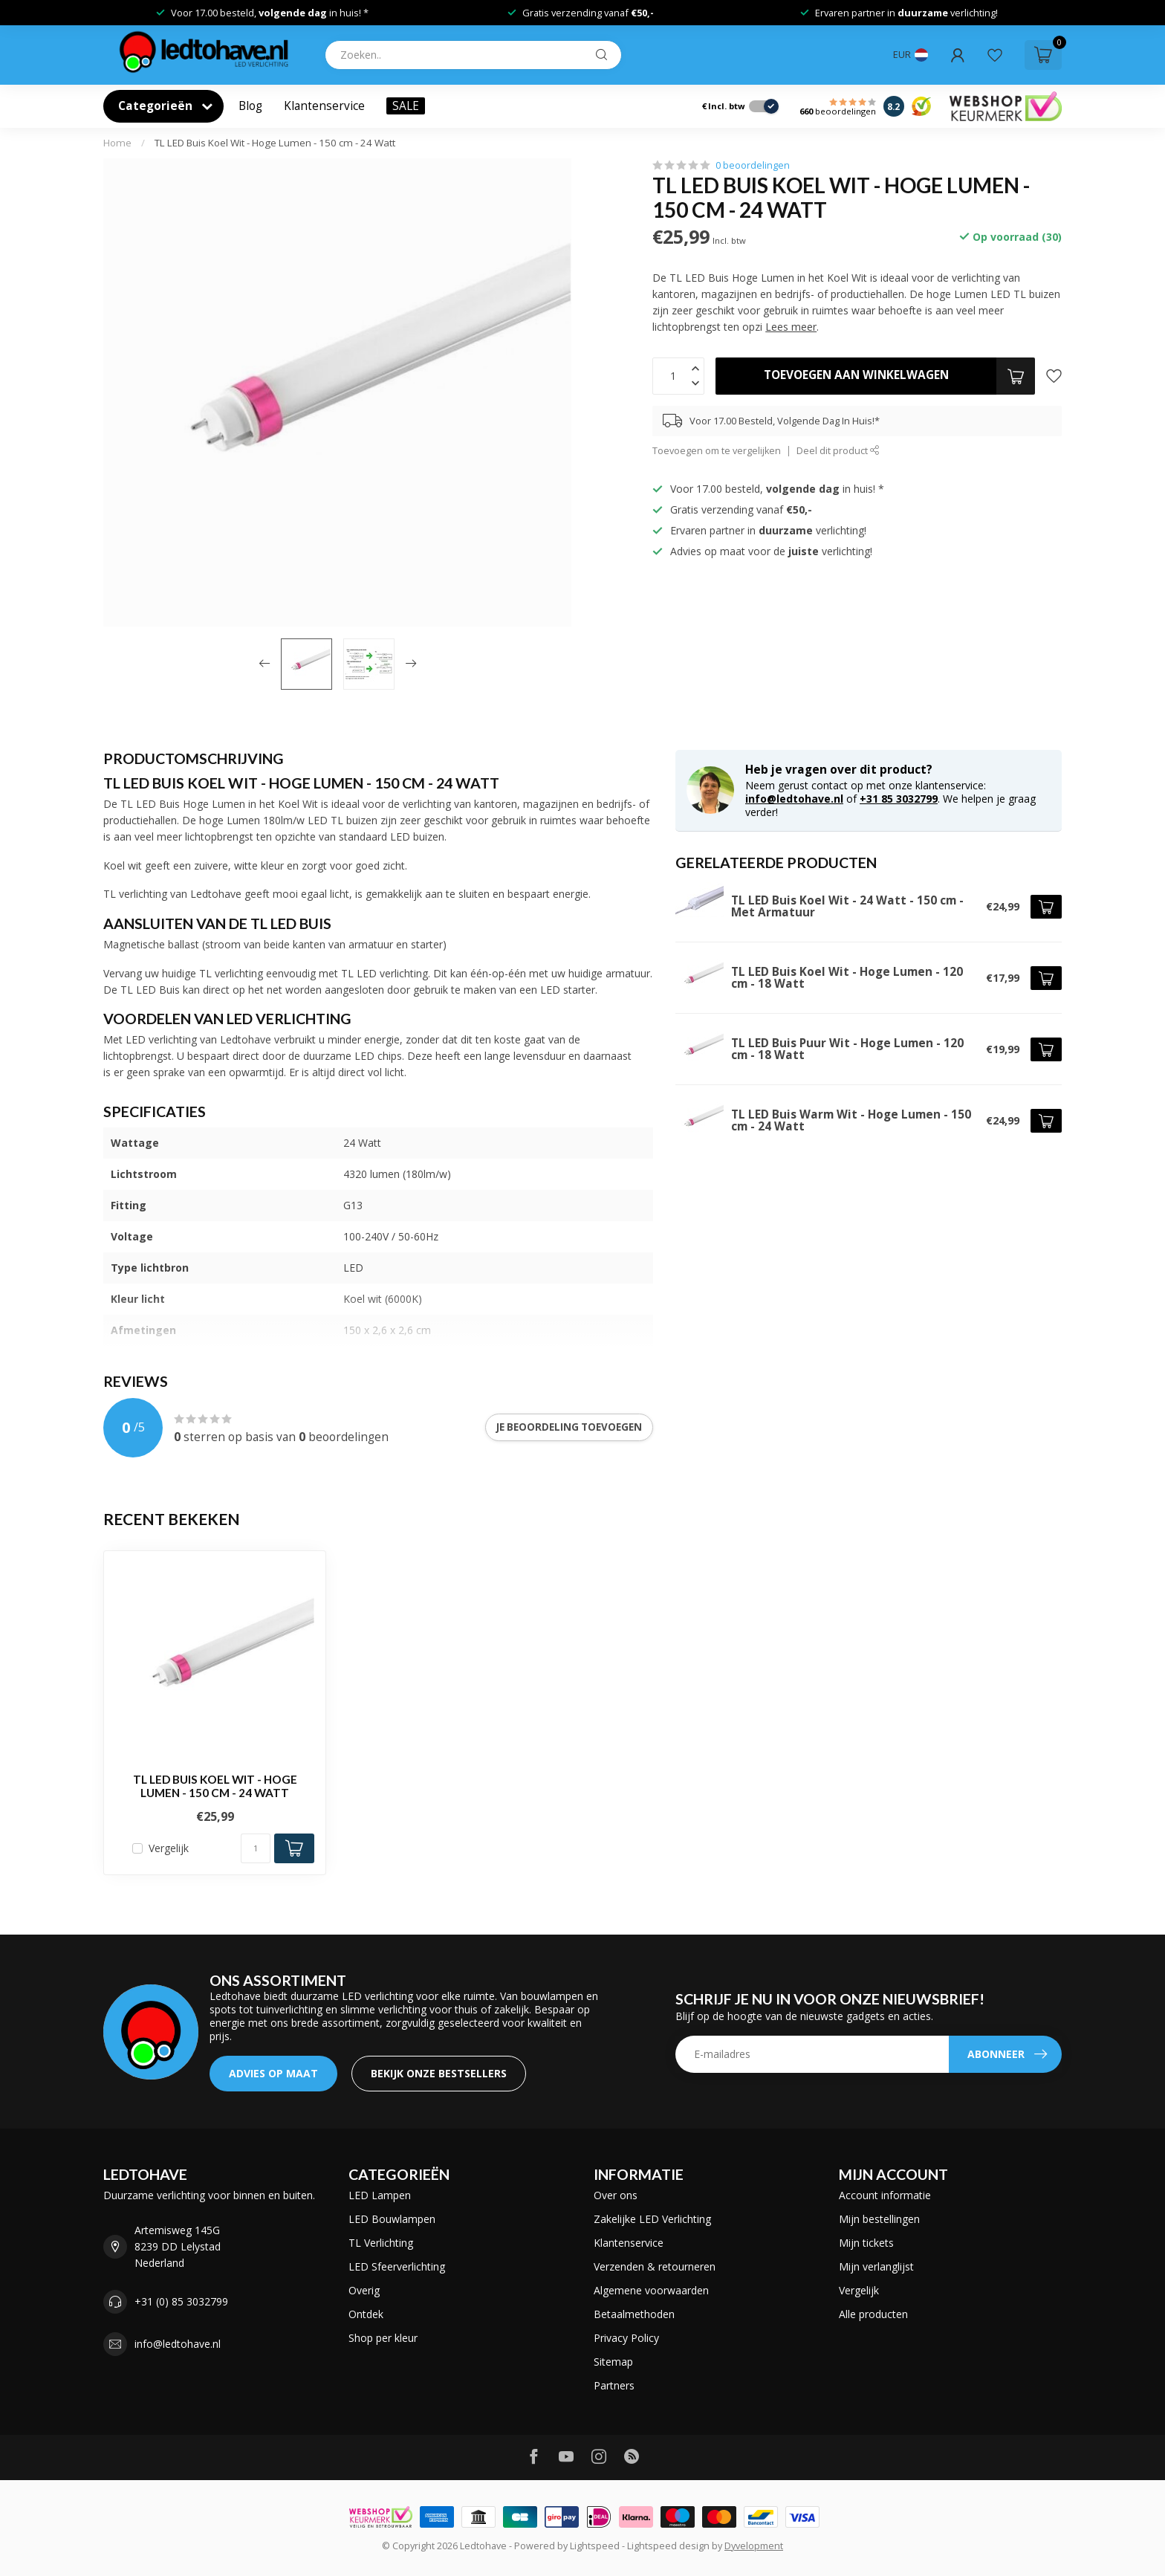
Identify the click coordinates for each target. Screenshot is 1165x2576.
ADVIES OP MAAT (273, 2073)
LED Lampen (379, 2195)
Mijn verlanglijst (876, 2266)
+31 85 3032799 (899, 799)
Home (117, 142)
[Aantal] (255, 1848)
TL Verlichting (380, 2243)
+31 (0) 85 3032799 (181, 2301)
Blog (250, 106)
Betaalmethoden (634, 2314)
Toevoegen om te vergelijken (716, 450)
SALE (405, 106)
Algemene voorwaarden (651, 2290)
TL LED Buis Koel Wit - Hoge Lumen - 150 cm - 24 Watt (275, 142)
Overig (364, 2290)
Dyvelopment (753, 2546)
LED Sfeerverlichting (396, 2266)
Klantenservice (324, 106)
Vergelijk (169, 1848)
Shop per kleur (383, 2338)
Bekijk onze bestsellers (439, 2073)
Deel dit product (838, 450)
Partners (614, 2385)
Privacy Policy (626, 2338)
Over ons (615, 2195)
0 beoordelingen (752, 165)
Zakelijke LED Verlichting (652, 2219)
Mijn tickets (866, 2243)
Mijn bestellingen (879, 2219)
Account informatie (885, 2195)
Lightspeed (595, 2546)
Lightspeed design (668, 2546)
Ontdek (365, 2314)
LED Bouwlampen (391, 2219)
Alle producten (873, 2314)
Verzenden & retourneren (654, 2266)
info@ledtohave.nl (794, 799)
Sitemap (613, 2362)
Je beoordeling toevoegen (569, 1427)
